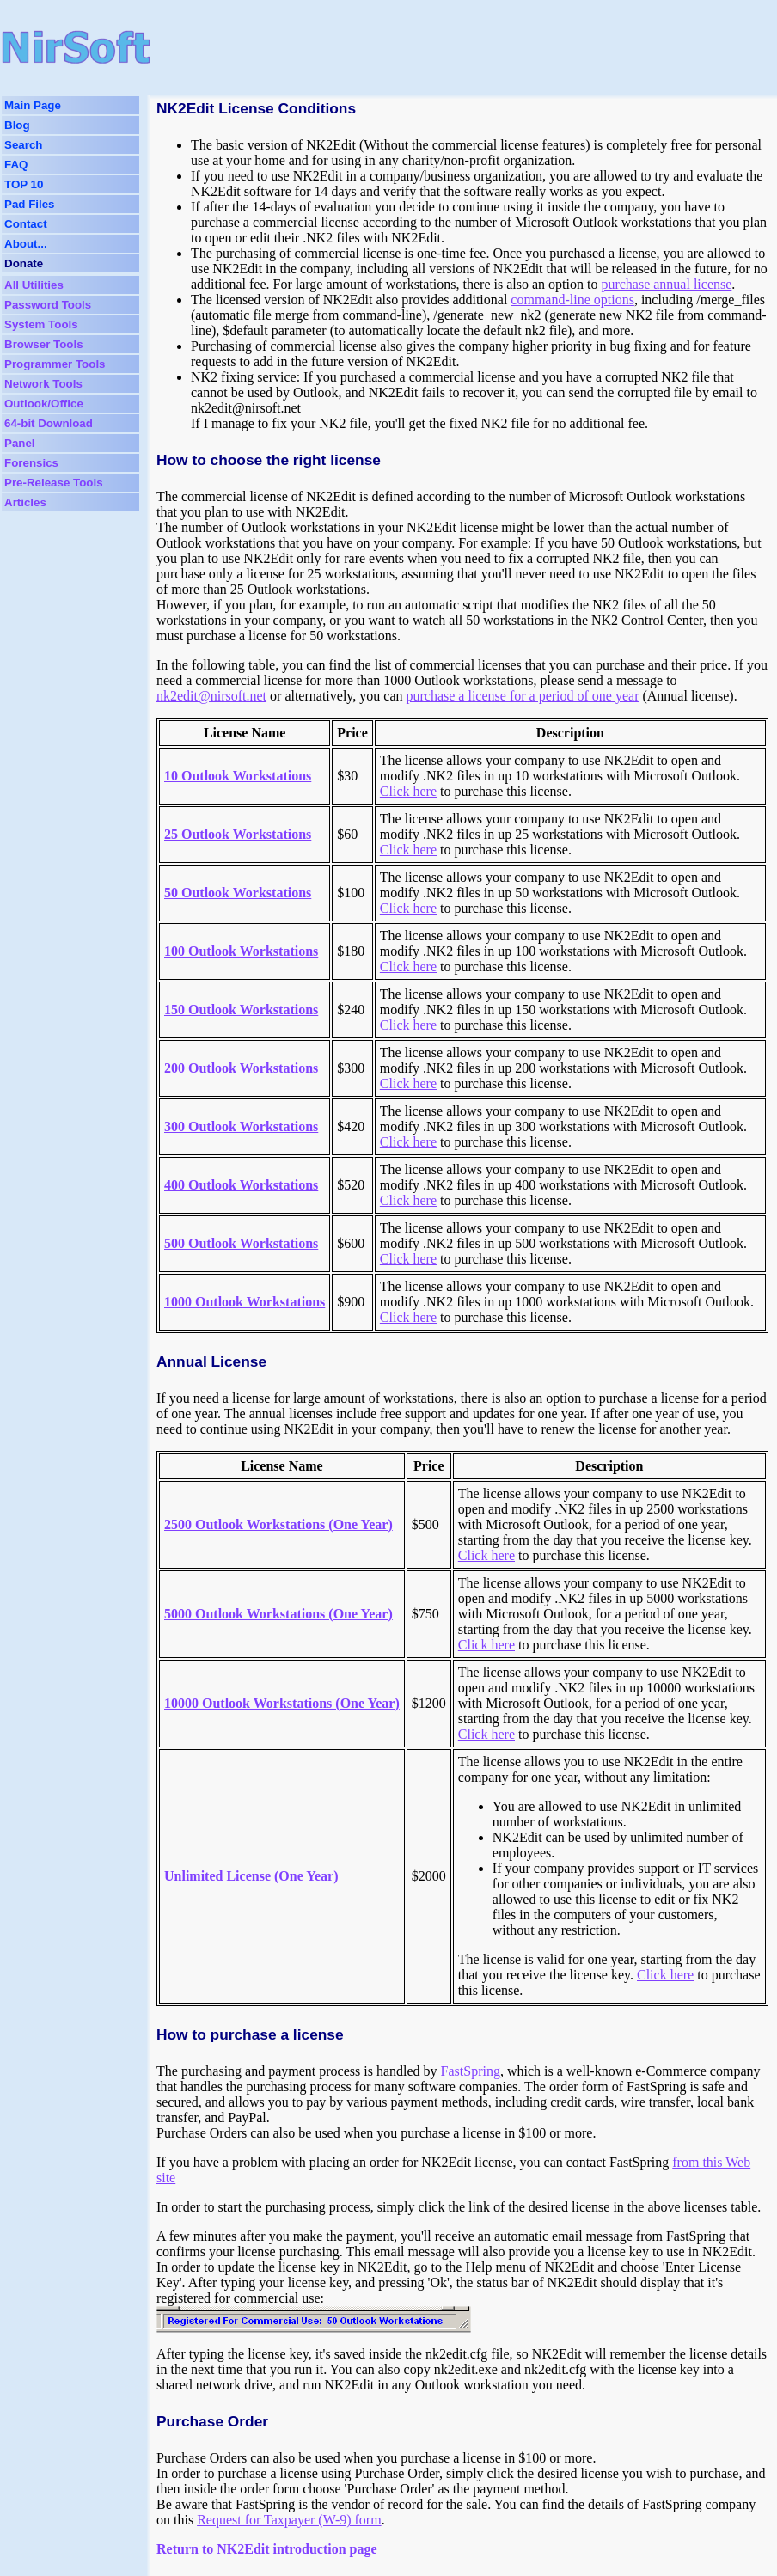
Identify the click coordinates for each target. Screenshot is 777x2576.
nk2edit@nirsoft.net (211, 695)
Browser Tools (43, 344)
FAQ (16, 164)
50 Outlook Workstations (237, 892)
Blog (17, 125)
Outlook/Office (43, 403)
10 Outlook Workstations (237, 775)
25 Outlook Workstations (237, 834)
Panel (19, 443)
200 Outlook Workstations (241, 1068)
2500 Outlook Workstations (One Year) (278, 1524)
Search (23, 144)
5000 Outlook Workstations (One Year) (278, 1613)
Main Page (32, 105)
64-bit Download (48, 423)
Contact (25, 223)
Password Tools (47, 304)
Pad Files (29, 204)
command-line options (572, 299)
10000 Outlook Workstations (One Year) (282, 1703)
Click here (408, 791)
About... (25, 243)
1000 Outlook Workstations (244, 1301)
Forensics (31, 462)
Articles (25, 502)
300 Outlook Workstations (241, 1126)
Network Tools (43, 383)
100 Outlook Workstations (241, 951)
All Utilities (34, 284)
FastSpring (470, 2071)
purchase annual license (666, 284)
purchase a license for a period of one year (523, 695)
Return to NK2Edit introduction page (266, 2549)
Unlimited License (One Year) (251, 1876)
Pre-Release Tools (53, 482)
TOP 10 (23, 184)
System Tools (41, 324)
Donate (23, 263)
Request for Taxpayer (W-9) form (289, 2519)
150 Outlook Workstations (241, 1009)
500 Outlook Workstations (241, 1243)
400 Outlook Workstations (241, 1185)
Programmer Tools (55, 364)
